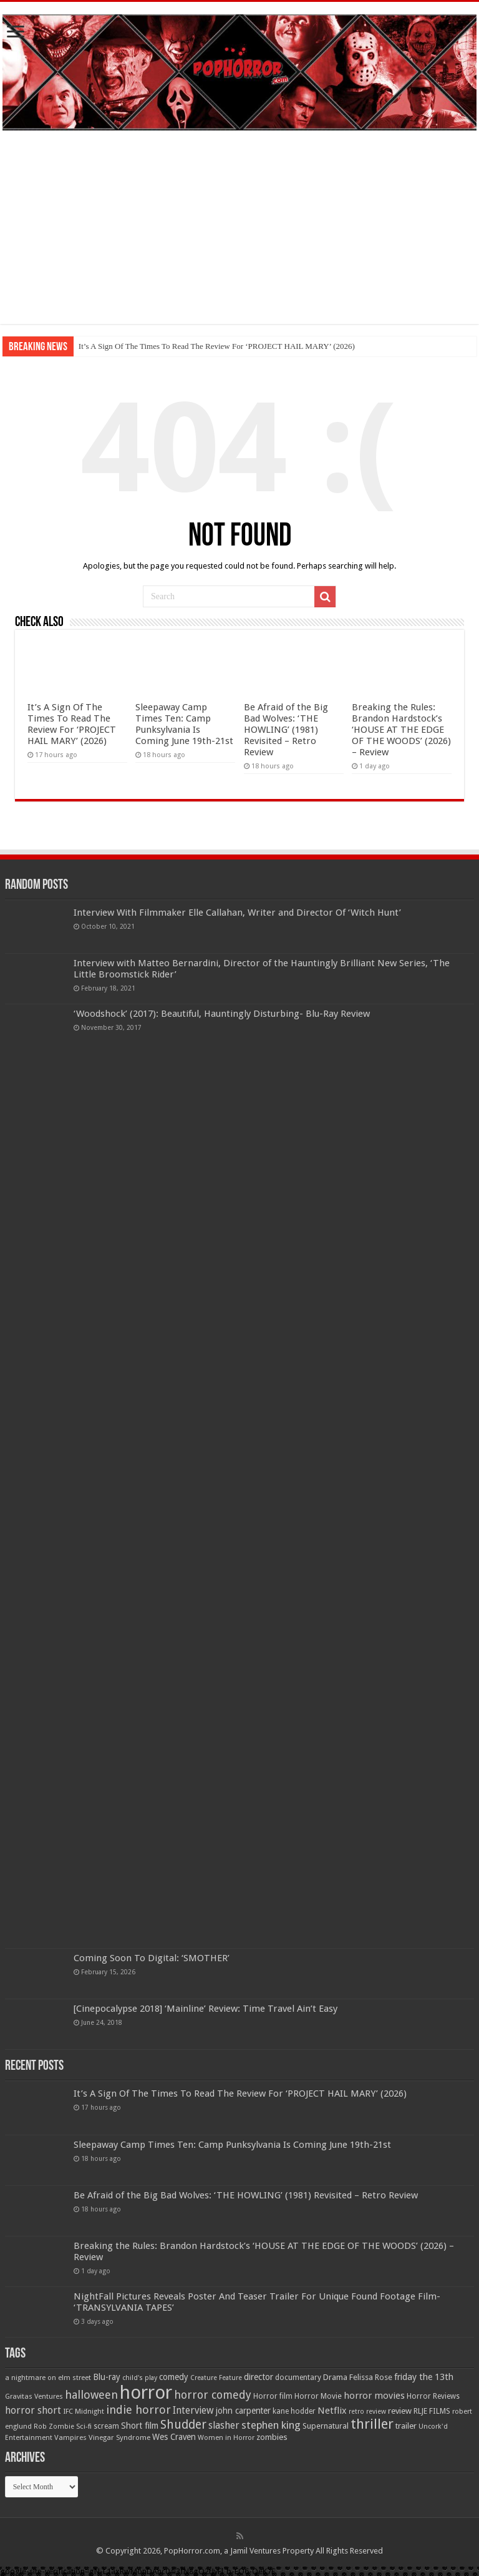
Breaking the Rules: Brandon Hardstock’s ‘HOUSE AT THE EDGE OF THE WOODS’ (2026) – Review (401, 730)
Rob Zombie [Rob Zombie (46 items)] (54, 2426)
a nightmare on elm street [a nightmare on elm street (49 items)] (48, 2377)
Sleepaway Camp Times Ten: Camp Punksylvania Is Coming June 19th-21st (184, 724)
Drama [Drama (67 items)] (335, 2377)
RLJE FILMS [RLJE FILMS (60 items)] (432, 2411)
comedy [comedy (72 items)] (173, 2377)
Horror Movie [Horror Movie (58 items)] (318, 2396)
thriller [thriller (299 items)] (372, 2424)
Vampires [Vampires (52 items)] (70, 2437)
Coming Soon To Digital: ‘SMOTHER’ (152, 1958)
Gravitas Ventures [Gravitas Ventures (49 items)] (34, 2396)
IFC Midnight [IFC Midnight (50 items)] (83, 2411)
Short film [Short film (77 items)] (139, 2426)
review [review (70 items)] (400, 2411)
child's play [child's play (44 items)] (139, 2378)
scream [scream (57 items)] (106, 2426)
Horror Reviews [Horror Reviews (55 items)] (433, 2396)
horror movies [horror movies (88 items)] (374, 2395)
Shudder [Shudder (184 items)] (183, 2424)
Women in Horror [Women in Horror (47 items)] (226, 2438)
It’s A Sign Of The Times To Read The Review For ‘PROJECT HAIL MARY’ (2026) (217, 346)
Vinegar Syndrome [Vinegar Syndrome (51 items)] (119, 2437)
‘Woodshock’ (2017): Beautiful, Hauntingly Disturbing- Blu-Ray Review (222, 1013)
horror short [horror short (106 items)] (33, 2410)
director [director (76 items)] (258, 2377)
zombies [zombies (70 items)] (272, 2437)
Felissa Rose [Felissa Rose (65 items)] (370, 2377)
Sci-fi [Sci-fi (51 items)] (84, 2426)
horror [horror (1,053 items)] (146, 2392)
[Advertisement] (239, 236)
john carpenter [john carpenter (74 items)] (243, 2411)
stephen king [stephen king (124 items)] (271, 2425)
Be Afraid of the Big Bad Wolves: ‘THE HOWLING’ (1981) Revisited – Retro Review (286, 730)
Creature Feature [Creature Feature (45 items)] (216, 2378)
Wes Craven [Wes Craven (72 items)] (174, 2437)
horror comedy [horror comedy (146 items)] (212, 2394)
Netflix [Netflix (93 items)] (332, 2410)
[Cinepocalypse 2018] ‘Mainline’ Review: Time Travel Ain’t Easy (205, 2008)
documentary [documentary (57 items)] (298, 2377)
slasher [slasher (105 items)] (224, 2425)
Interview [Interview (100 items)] (193, 2410)
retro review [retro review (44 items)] (367, 2411)
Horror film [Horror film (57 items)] (273, 2396)
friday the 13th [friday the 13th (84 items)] (423, 2377)
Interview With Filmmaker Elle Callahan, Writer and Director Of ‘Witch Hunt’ (237, 912)
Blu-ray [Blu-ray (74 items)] (106, 2377)
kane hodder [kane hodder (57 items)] (294, 2411)
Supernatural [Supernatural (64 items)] (325, 2426)
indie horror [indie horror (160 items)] (138, 2409)
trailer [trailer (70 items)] (406, 2426)
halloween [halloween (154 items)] (91, 2394)
